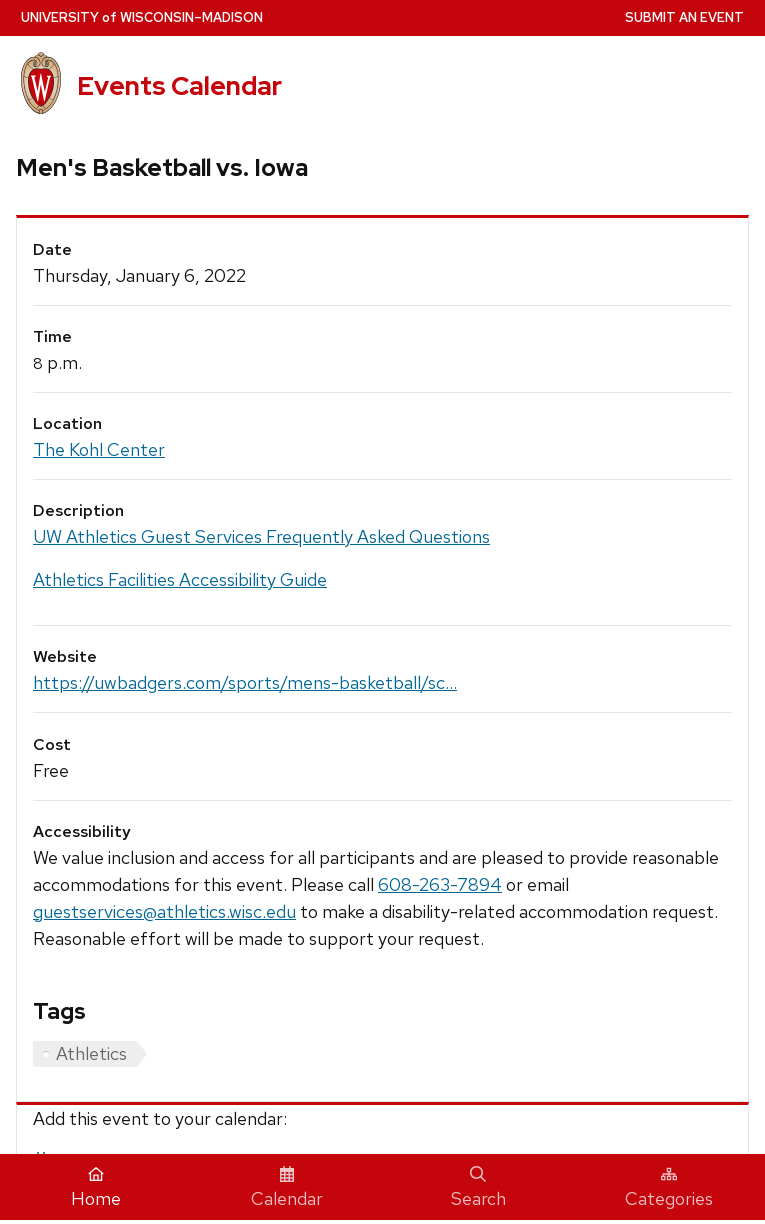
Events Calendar (179, 86)
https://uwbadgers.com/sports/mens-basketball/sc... (245, 682)
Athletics (91, 1053)
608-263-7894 (440, 884)
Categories (669, 1188)
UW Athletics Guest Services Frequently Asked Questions (261, 536)
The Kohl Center (99, 449)
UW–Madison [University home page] (142, 17)
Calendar (287, 1188)
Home (96, 1188)
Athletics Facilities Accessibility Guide (180, 579)
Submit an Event (684, 17)
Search (478, 1188)
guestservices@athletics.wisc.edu (164, 911)
